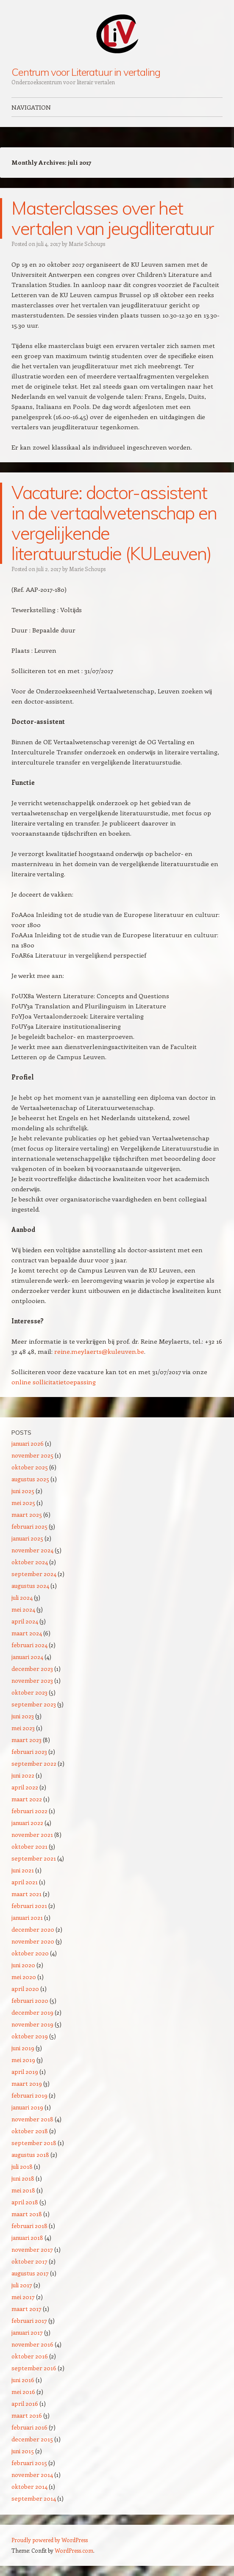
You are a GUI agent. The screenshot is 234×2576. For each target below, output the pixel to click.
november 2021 (32, 1835)
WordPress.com (74, 2550)
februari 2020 (29, 2000)
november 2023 (32, 1680)
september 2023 (33, 1704)
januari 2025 (27, 1538)
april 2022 (24, 1787)
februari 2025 (29, 1526)
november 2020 (32, 1941)
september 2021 (33, 1858)
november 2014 (32, 2475)
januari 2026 (27, 1443)
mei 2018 (23, 2190)
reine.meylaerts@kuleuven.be (99, 1351)
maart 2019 (26, 2083)
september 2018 (33, 2143)
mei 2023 (23, 1728)
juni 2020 (23, 1965)
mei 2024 (23, 1609)
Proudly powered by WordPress (49, 2539)
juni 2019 (22, 2048)
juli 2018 (22, 2166)
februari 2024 (29, 1645)
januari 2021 (27, 1917)
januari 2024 (27, 1657)
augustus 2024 (30, 1586)
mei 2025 (23, 1503)
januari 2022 (27, 1823)
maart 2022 (26, 1799)
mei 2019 (23, 2060)
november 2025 (32, 1455)
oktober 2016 (29, 2356)
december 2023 (32, 1669)
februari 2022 (29, 1811)
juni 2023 (22, 1716)
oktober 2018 (29, 2131)
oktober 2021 (29, 1846)
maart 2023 (26, 1740)
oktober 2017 (29, 2261)
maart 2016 (26, 2415)
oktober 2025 (29, 1467)
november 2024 (32, 1550)
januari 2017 (27, 2332)
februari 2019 (29, 2095)
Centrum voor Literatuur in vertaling (85, 72)
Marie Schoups (87, 243)
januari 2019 (27, 2107)
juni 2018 (22, 2178)
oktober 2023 (29, 1692)
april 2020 (25, 1989)
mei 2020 (23, 1977)
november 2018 (32, 2119)
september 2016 (33, 2368)
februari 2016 (29, 2427)
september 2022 (33, 1763)
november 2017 (32, 2249)
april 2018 (24, 2202)
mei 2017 (23, 2297)
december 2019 (32, 2012)
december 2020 (32, 1929)
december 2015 (32, 2439)
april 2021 (24, 1882)
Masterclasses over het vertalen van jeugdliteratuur (112, 218)
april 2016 (24, 2403)
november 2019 (32, 2024)
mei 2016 (23, 2392)
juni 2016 (22, 2380)
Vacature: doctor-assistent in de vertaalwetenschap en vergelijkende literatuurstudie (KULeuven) (114, 523)
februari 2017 (29, 2320)
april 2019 (24, 2072)
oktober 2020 (30, 1953)
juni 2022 (22, 1775)
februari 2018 (29, 2226)
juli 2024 (22, 1597)
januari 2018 (27, 2238)
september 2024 (33, 1574)
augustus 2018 (30, 2155)
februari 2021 (29, 1906)
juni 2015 (22, 2451)
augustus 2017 (30, 2273)
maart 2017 (26, 2309)
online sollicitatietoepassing (53, 1382)
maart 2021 (26, 1894)
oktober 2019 (29, 2036)
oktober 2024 (29, 1562)
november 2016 (32, 2344)
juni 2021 (22, 1870)
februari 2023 (29, 1752)
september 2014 (33, 2498)
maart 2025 (26, 1514)
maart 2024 (26, 1633)
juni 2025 (22, 1491)
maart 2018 (26, 2214)
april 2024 (24, 1621)
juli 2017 (21, 2285)
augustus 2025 (30, 1479)
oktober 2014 (29, 2486)
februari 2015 (29, 2463)
